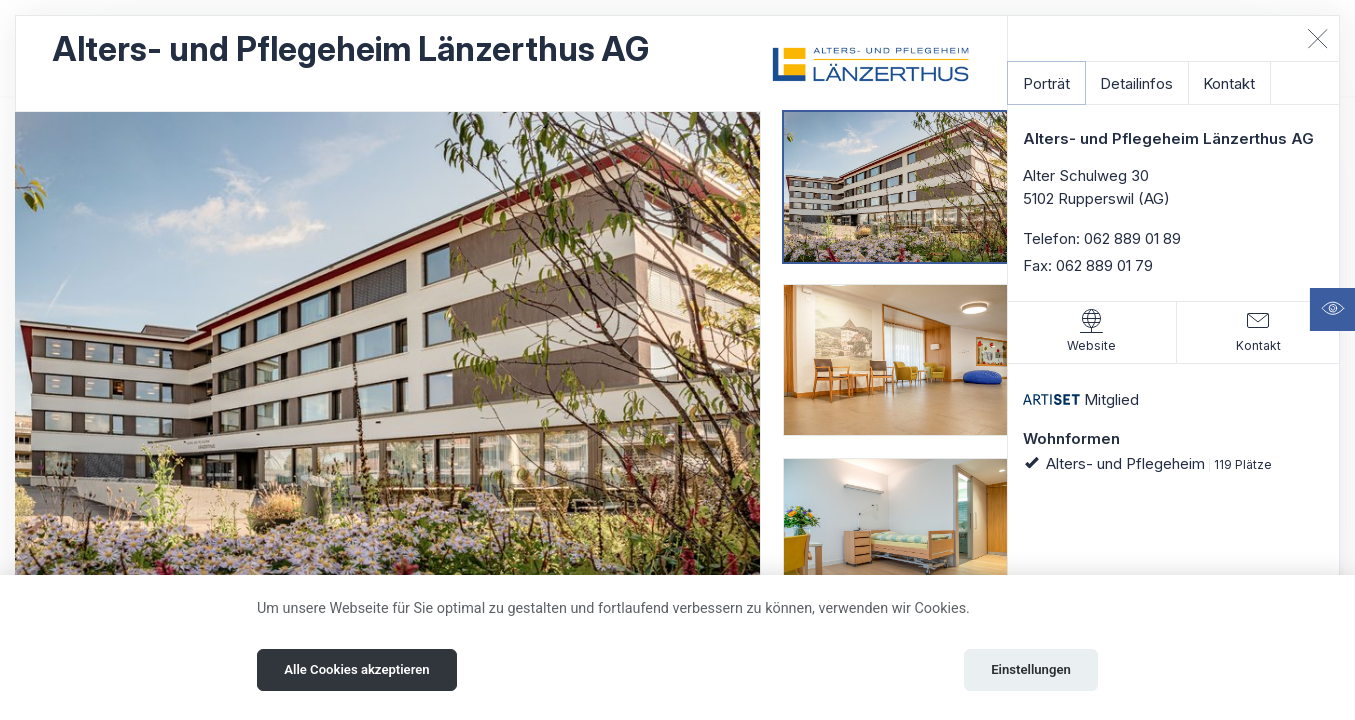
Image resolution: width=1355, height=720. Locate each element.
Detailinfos (1136, 83)
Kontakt (1229, 83)
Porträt (1046, 83)
